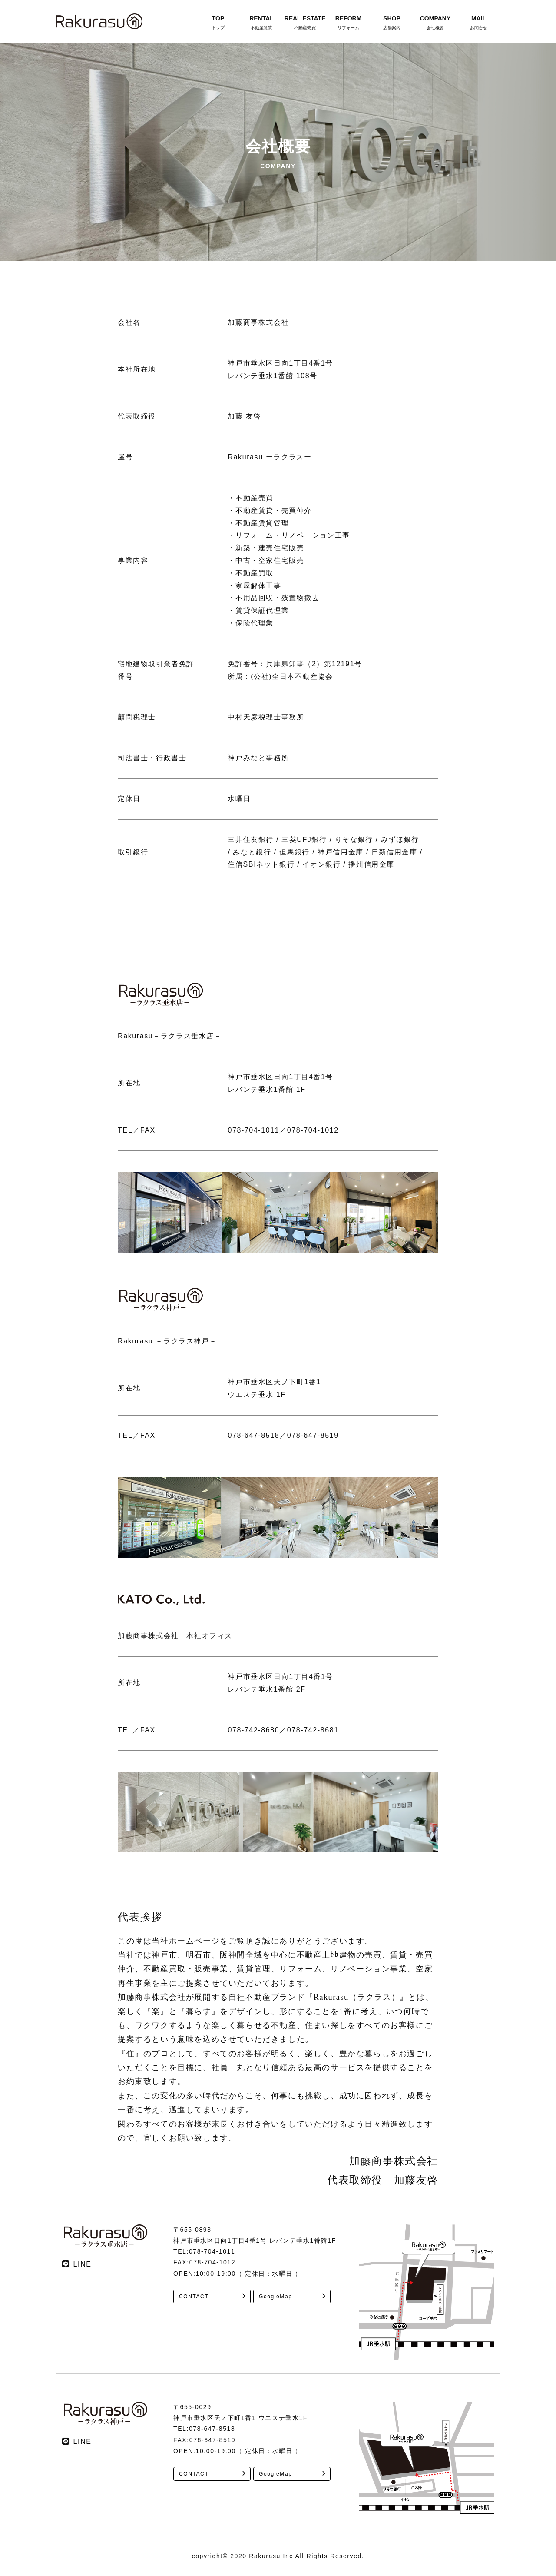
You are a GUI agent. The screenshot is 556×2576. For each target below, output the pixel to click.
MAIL (478, 23)
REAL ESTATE (305, 23)
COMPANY (435, 23)
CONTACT (193, 2296)
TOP (218, 23)
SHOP (392, 23)
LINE (82, 2264)
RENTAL (261, 23)
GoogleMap (275, 2296)
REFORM (348, 23)
